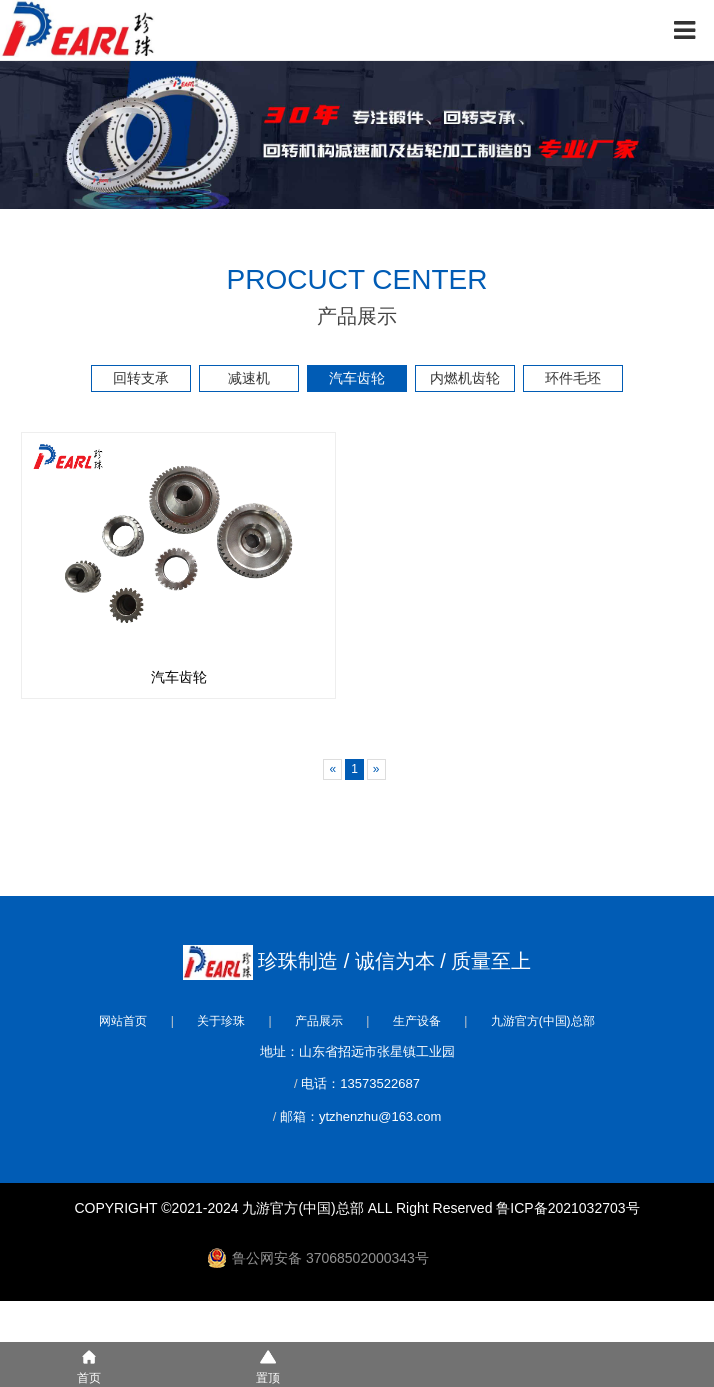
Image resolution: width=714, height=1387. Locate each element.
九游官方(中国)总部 (543, 1021)
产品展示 (319, 1021)
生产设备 (417, 1021)
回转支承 (141, 378)
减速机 (249, 378)
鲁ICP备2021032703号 (567, 1208)
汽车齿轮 (357, 378)
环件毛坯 (573, 378)
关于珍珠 (221, 1021)
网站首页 (123, 1021)
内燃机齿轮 (465, 378)
